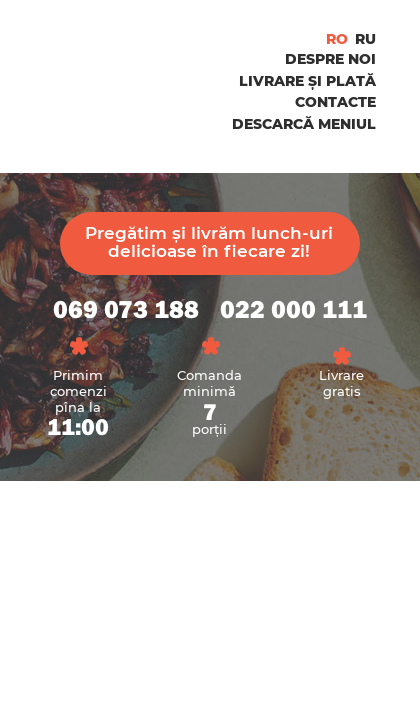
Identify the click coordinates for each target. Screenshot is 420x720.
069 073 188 (126, 310)
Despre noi (330, 59)
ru (365, 39)
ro (337, 39)
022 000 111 (293, 310)
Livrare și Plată (307, 81)
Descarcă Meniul (304, 124)
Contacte (335, 102)
